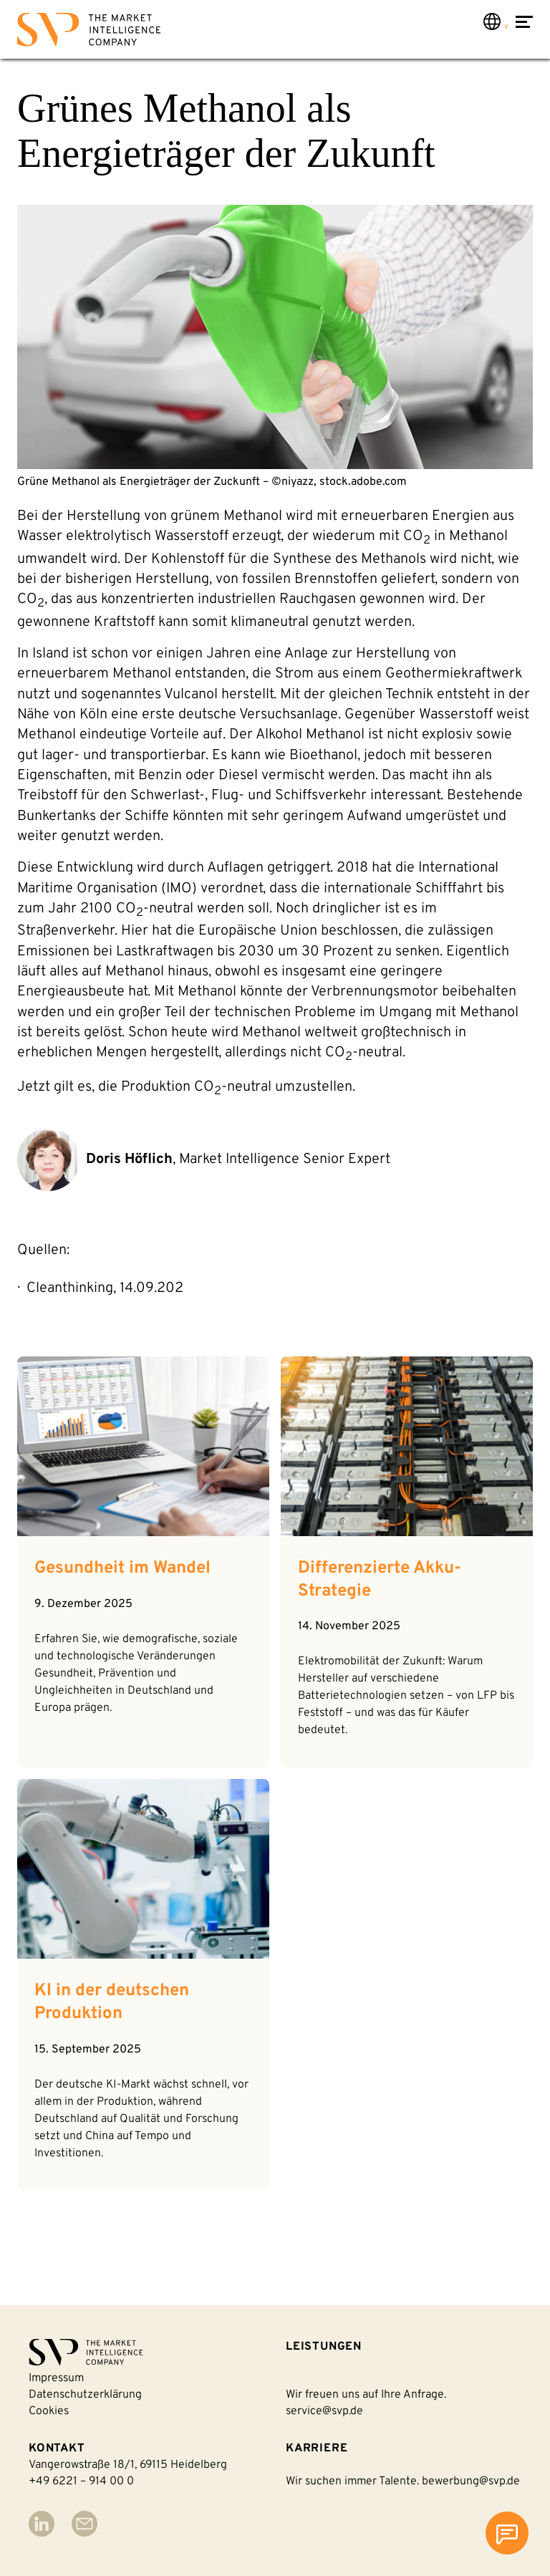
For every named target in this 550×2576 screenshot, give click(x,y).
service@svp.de (324, 2411)
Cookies (49, 2411)
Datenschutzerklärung (85, 2395)
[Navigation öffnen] (524, 31)
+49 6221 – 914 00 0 (81, 2481)
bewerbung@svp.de (471, 2481)
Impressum (56, 2378)
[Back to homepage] (88, 32)
